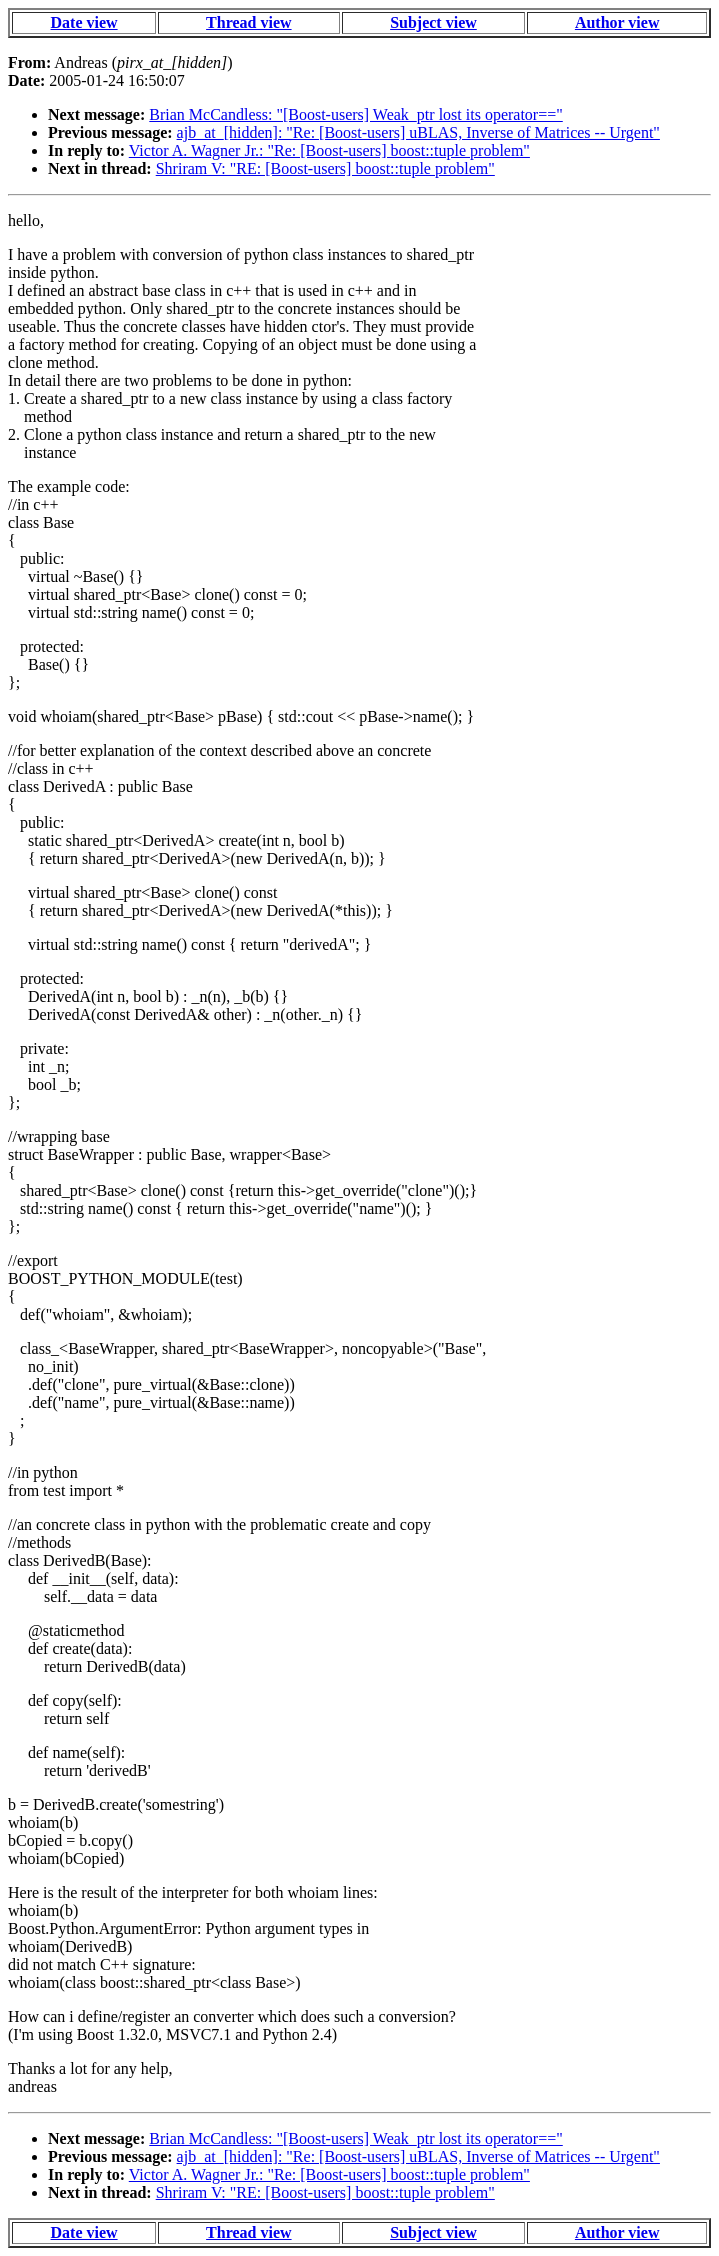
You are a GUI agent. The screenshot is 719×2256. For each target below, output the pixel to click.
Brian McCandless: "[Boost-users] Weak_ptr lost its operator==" (355, 114)
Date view (84, 22)
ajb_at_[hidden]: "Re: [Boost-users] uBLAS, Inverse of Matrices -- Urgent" (418, 132)
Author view (617, 22)
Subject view (433, 22)
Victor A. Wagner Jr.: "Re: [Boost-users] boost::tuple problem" (329, 150)
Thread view (248, 22)
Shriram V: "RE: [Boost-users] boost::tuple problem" (325, 168)
